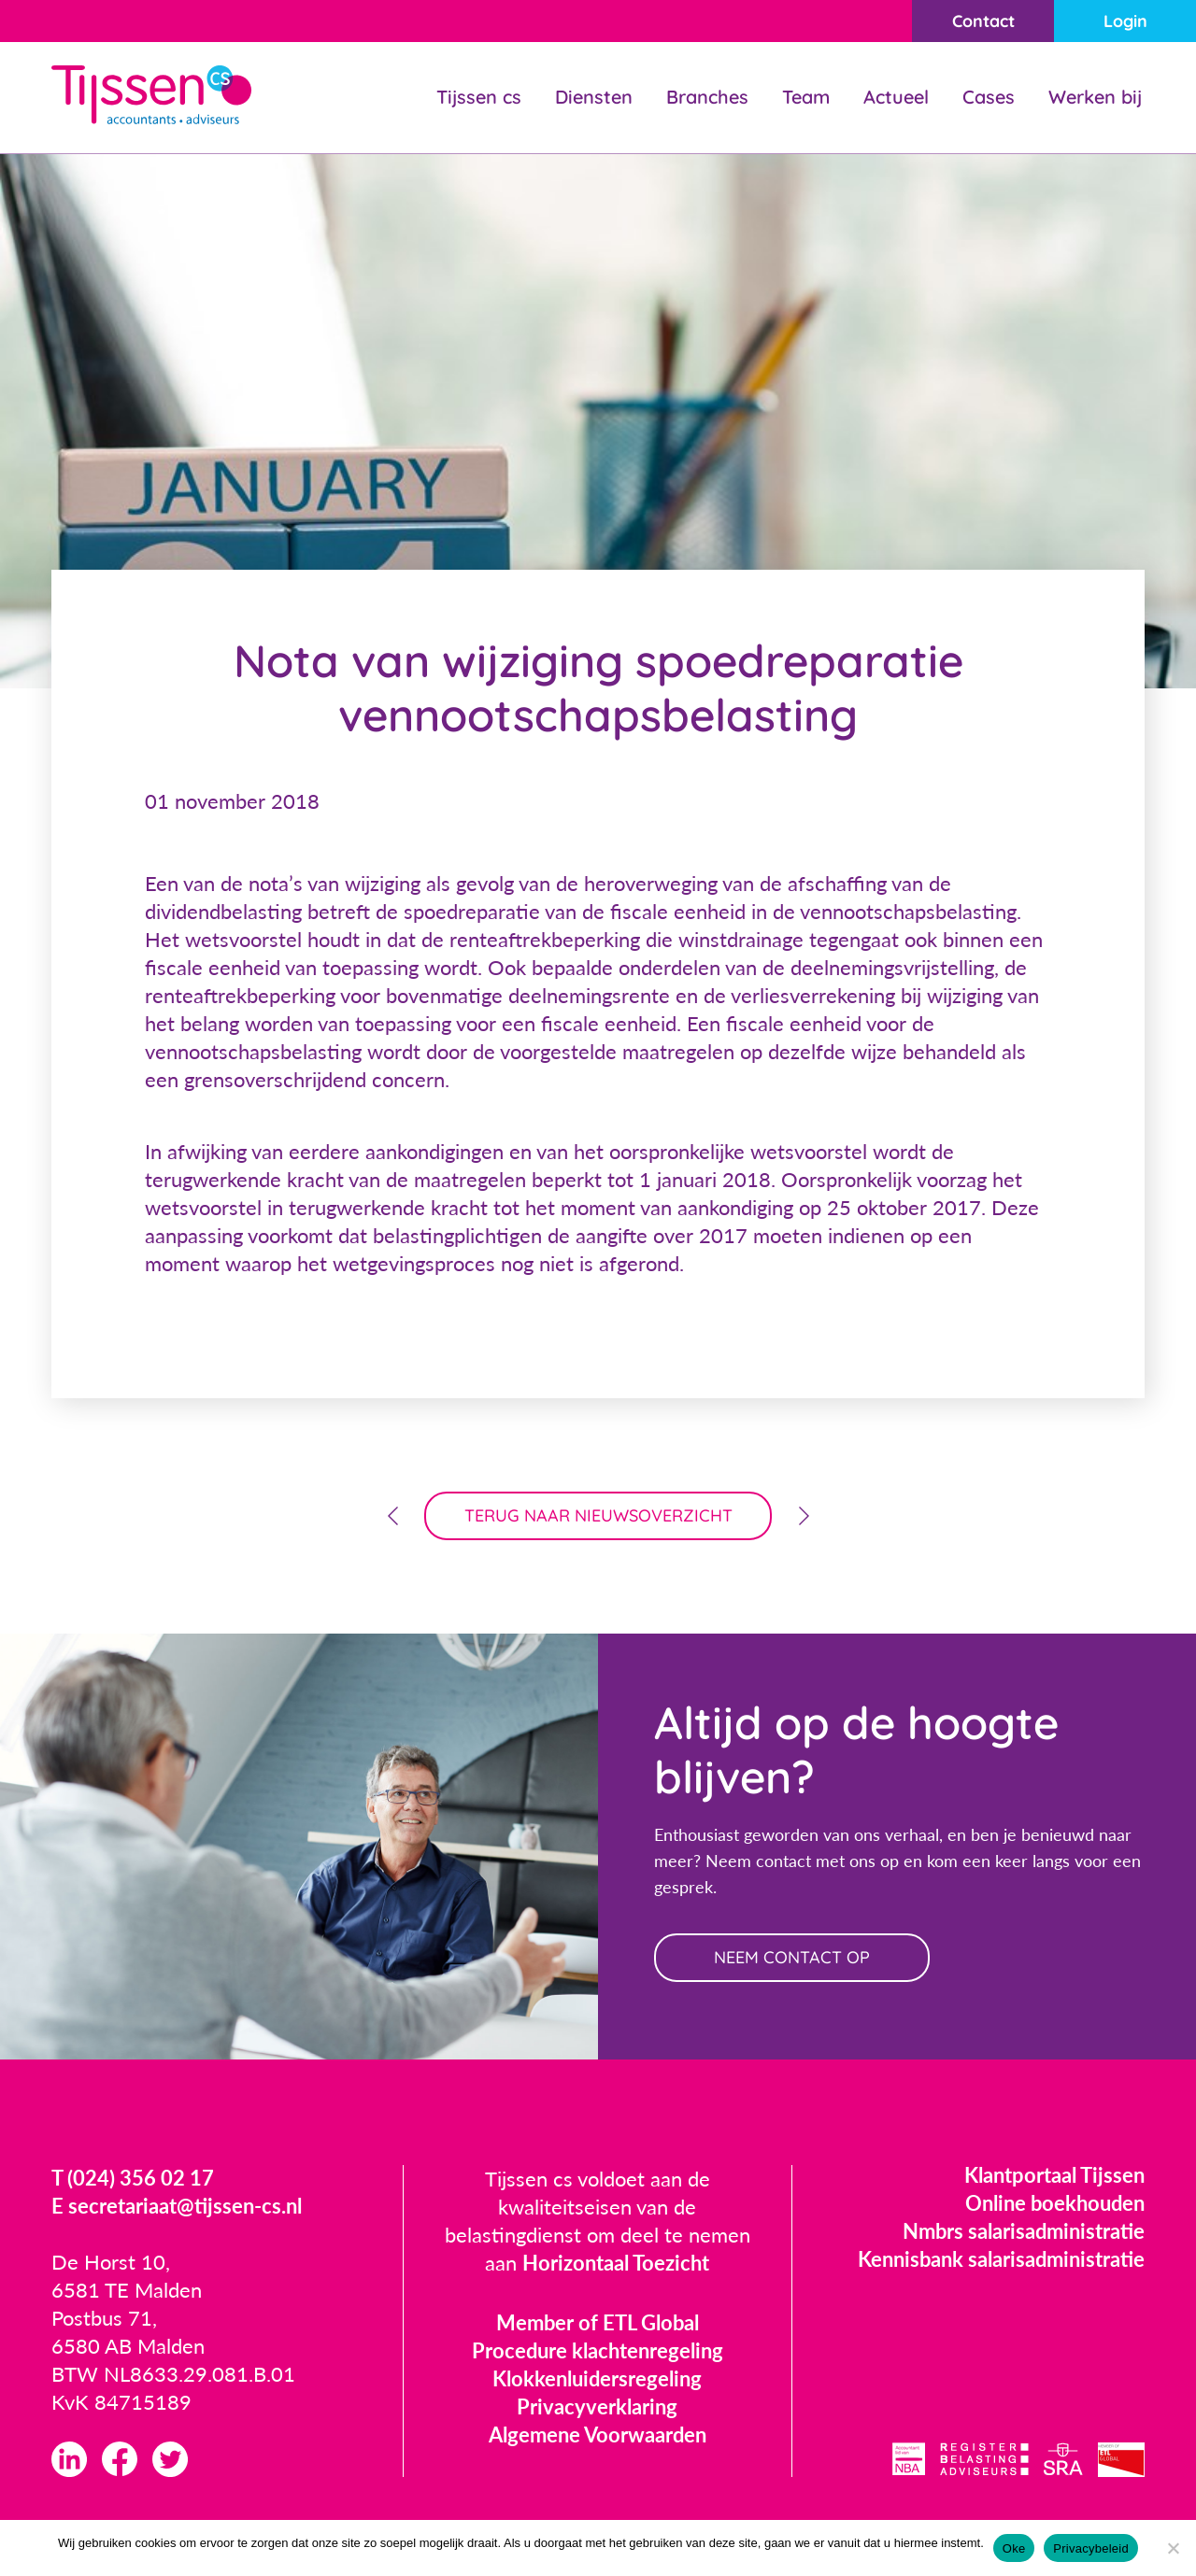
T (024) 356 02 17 (132, 2177)
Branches (707, 96)
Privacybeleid (1091, 2548)
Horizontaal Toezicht (615, 2262)
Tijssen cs (478, 96)
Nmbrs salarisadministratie (1024, 2230)
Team (806, 96)
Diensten (594, 96)
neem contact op (792, 1957)
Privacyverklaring (597, 2406)
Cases (988, 96)
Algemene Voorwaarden (597, 2434)
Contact (983, 21)
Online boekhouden (1055, 2202)
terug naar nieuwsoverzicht (598, 1515)
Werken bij (1095, 96)
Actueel (896, 96)
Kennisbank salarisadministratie (1001, 2259)
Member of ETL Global (597, 2322)
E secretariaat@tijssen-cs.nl (176, 2205)
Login (1125, 21)
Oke (1014, 2548)
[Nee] (1172, 2548)
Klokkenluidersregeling (597, 2378)
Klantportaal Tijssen (1054, 2174)
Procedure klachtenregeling (597, 2350)
